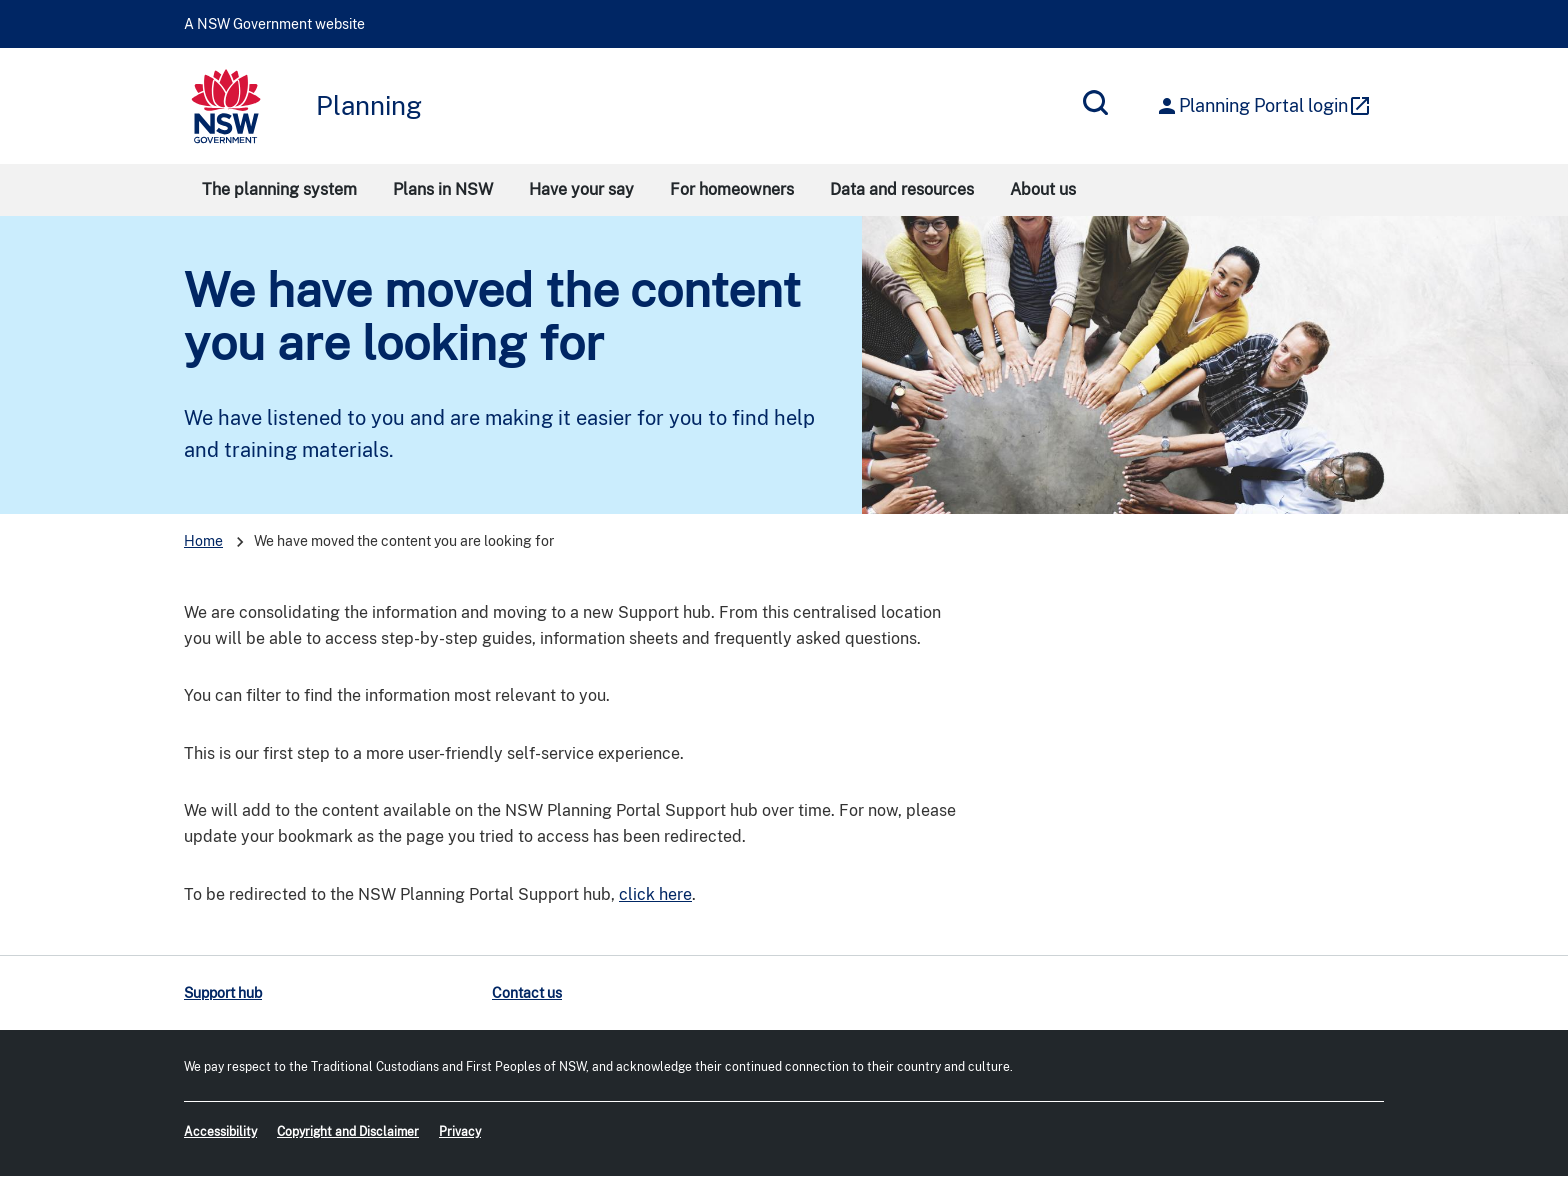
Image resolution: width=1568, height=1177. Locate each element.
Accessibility (220, 1132)
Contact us (527, 993)
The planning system (279, 189)
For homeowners (732, 189)
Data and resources (902, 189)
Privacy (460, 1132)
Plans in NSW (443, 189)
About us (1043, 189)
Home (203, 541)
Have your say (581, 189)
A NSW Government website (274, 24)
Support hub (223, 993)
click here (655, 894)
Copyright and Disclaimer (348, 1132)
